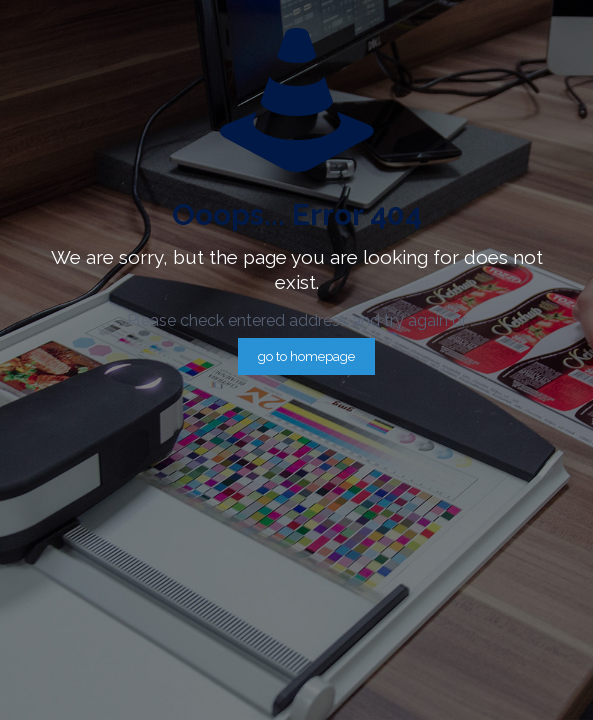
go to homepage (306, 356)
